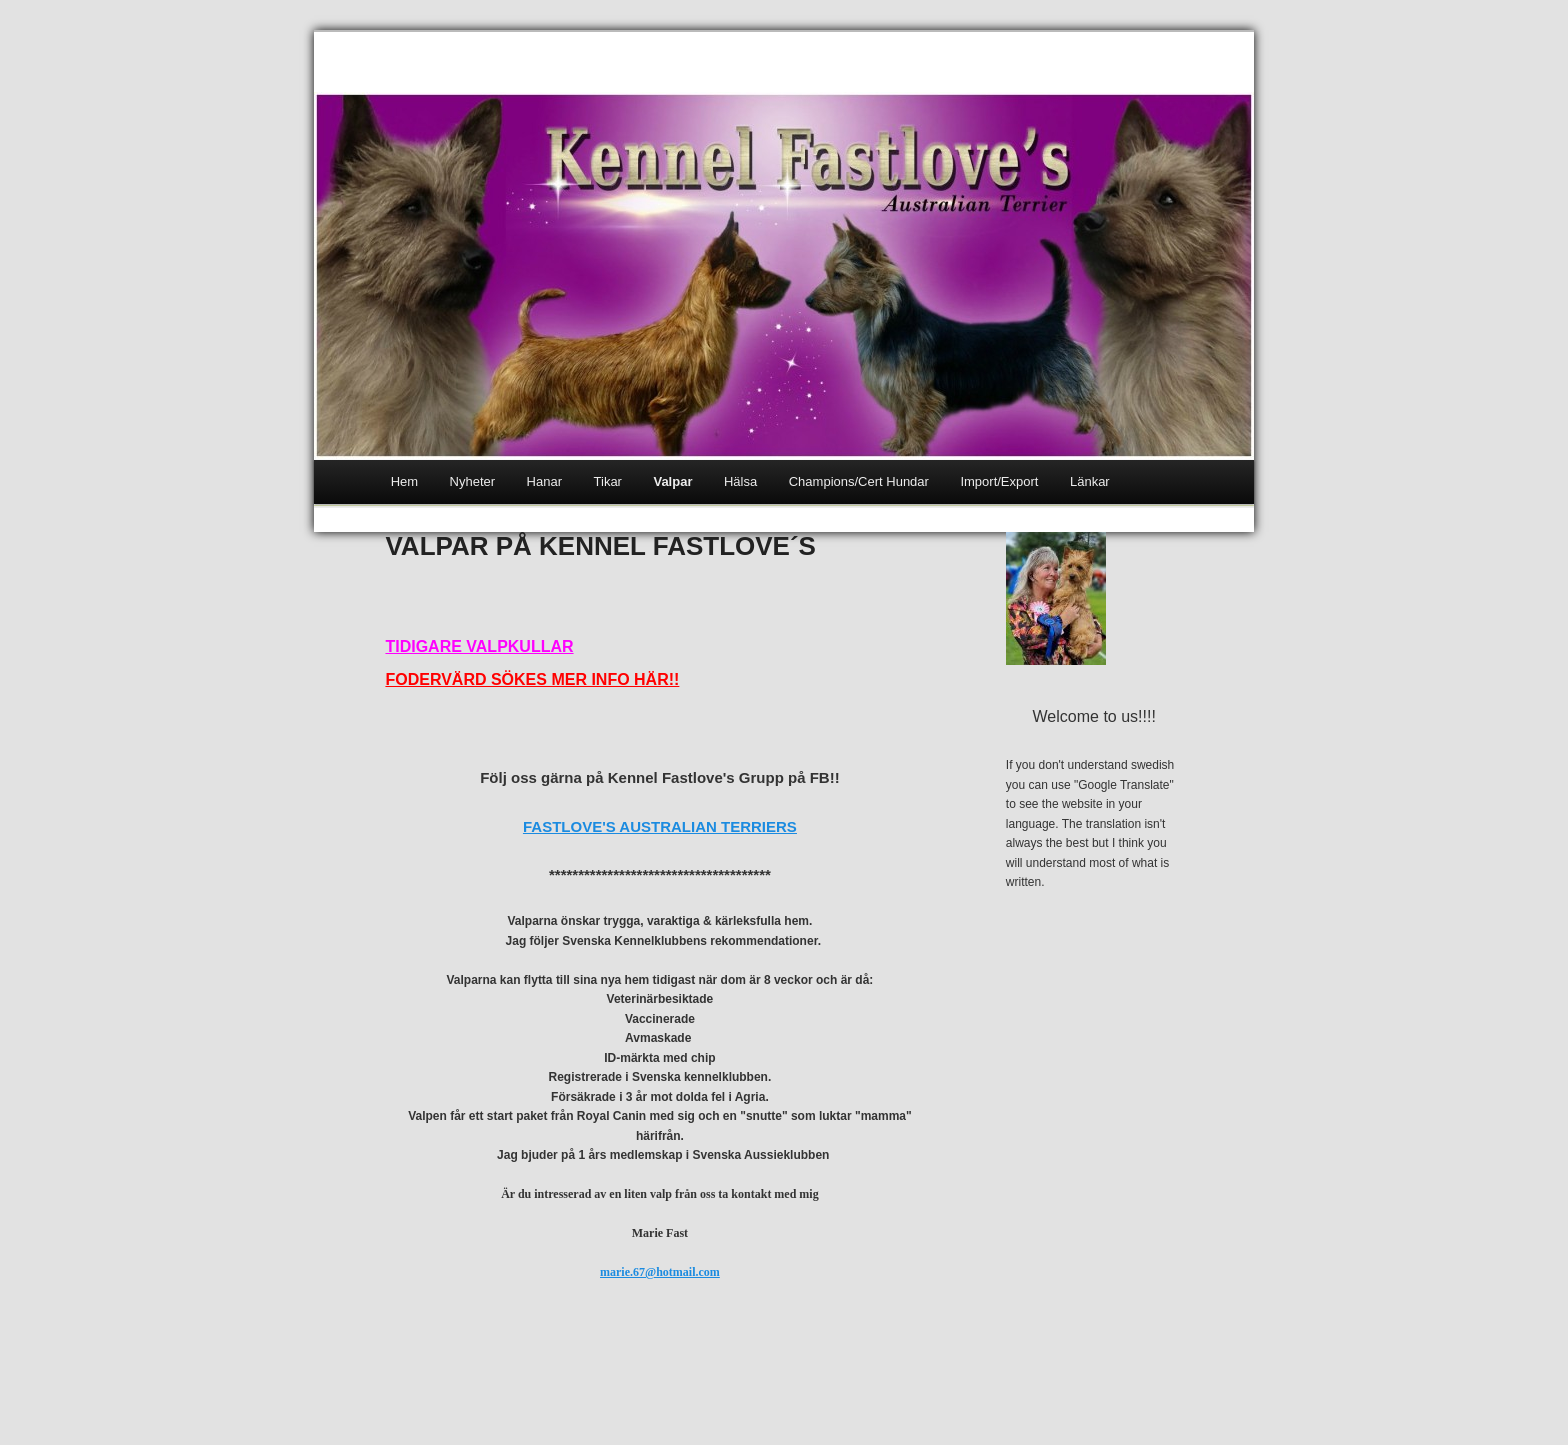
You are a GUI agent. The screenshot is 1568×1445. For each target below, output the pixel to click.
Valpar (672, 481)
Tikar (608, 481)
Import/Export (999, 481)
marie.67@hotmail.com (660, 1272)
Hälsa (740, 481)
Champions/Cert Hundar (859, 481)
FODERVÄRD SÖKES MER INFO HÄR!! (532, 679)
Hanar (544, 481)
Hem (404, 481)
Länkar (1090, 481)
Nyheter (473, 481)
